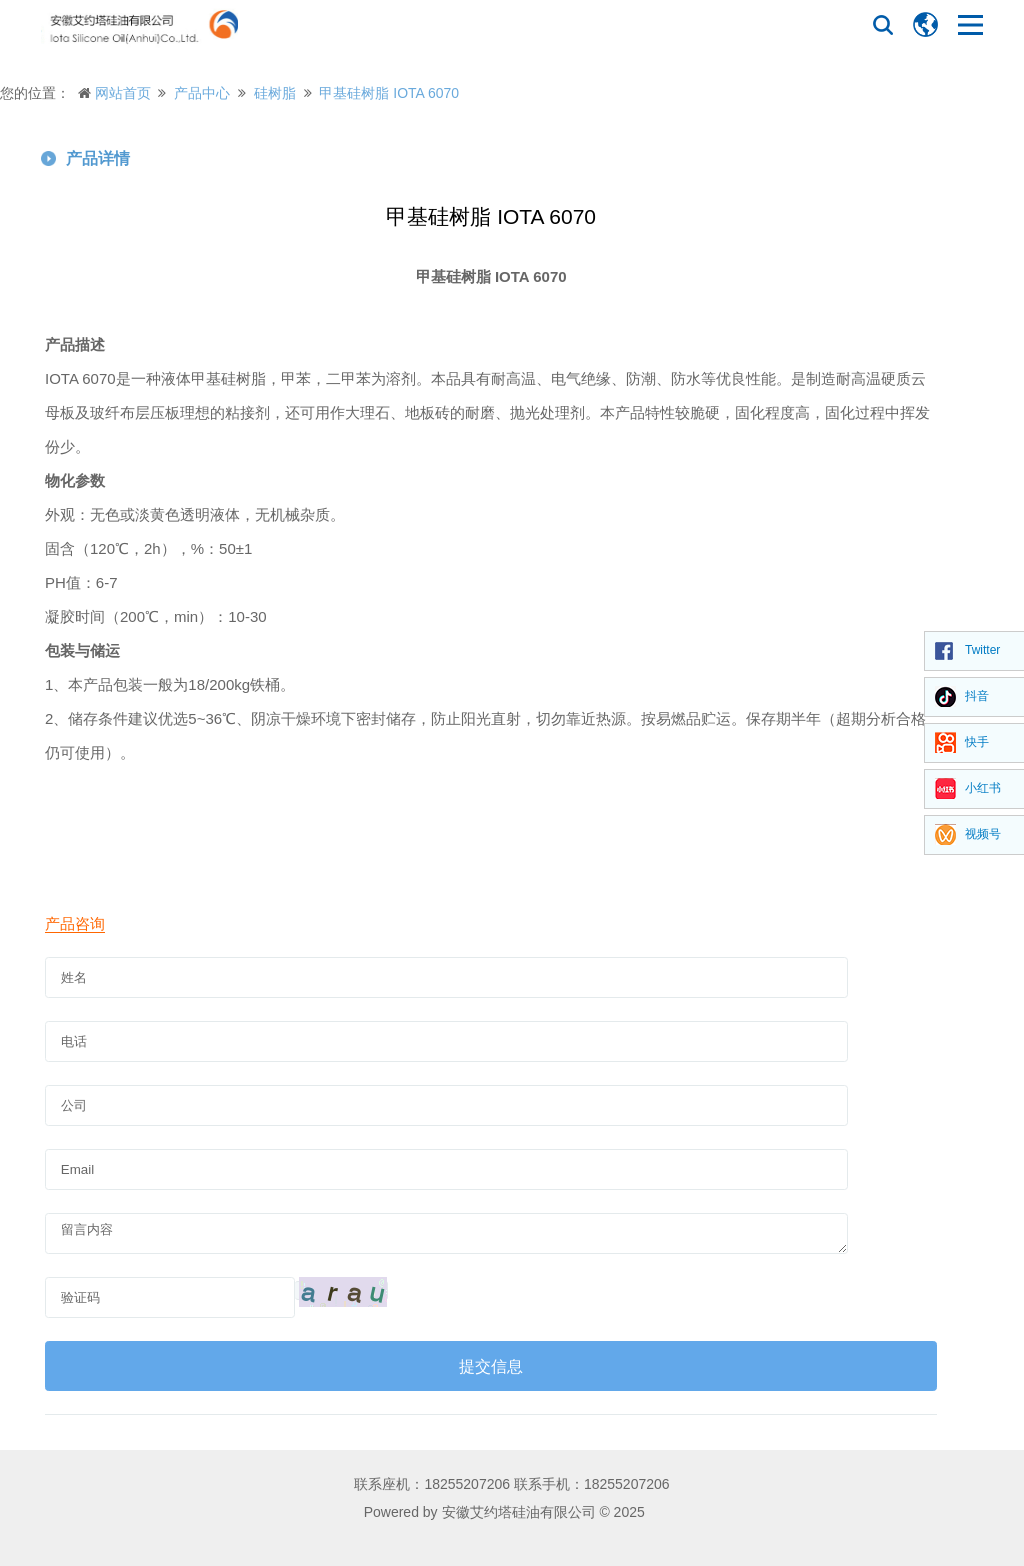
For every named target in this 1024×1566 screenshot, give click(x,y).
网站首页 (123, 93)
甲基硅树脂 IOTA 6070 (389, 93)
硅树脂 (275, 93)
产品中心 (202, 93)
